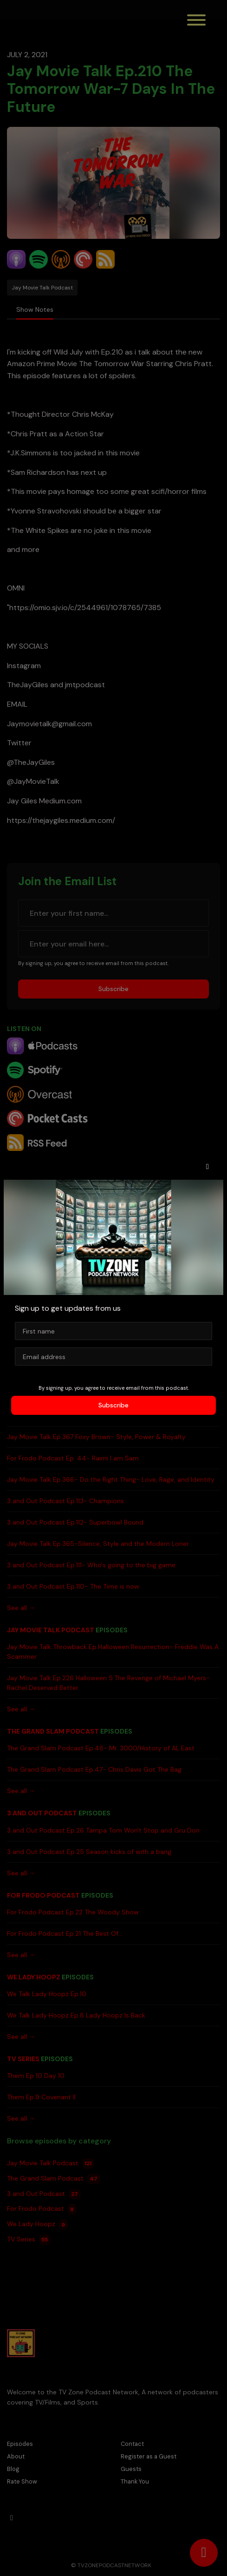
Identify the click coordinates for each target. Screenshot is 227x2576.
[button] (207, 1166)
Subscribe (113, 1405)
